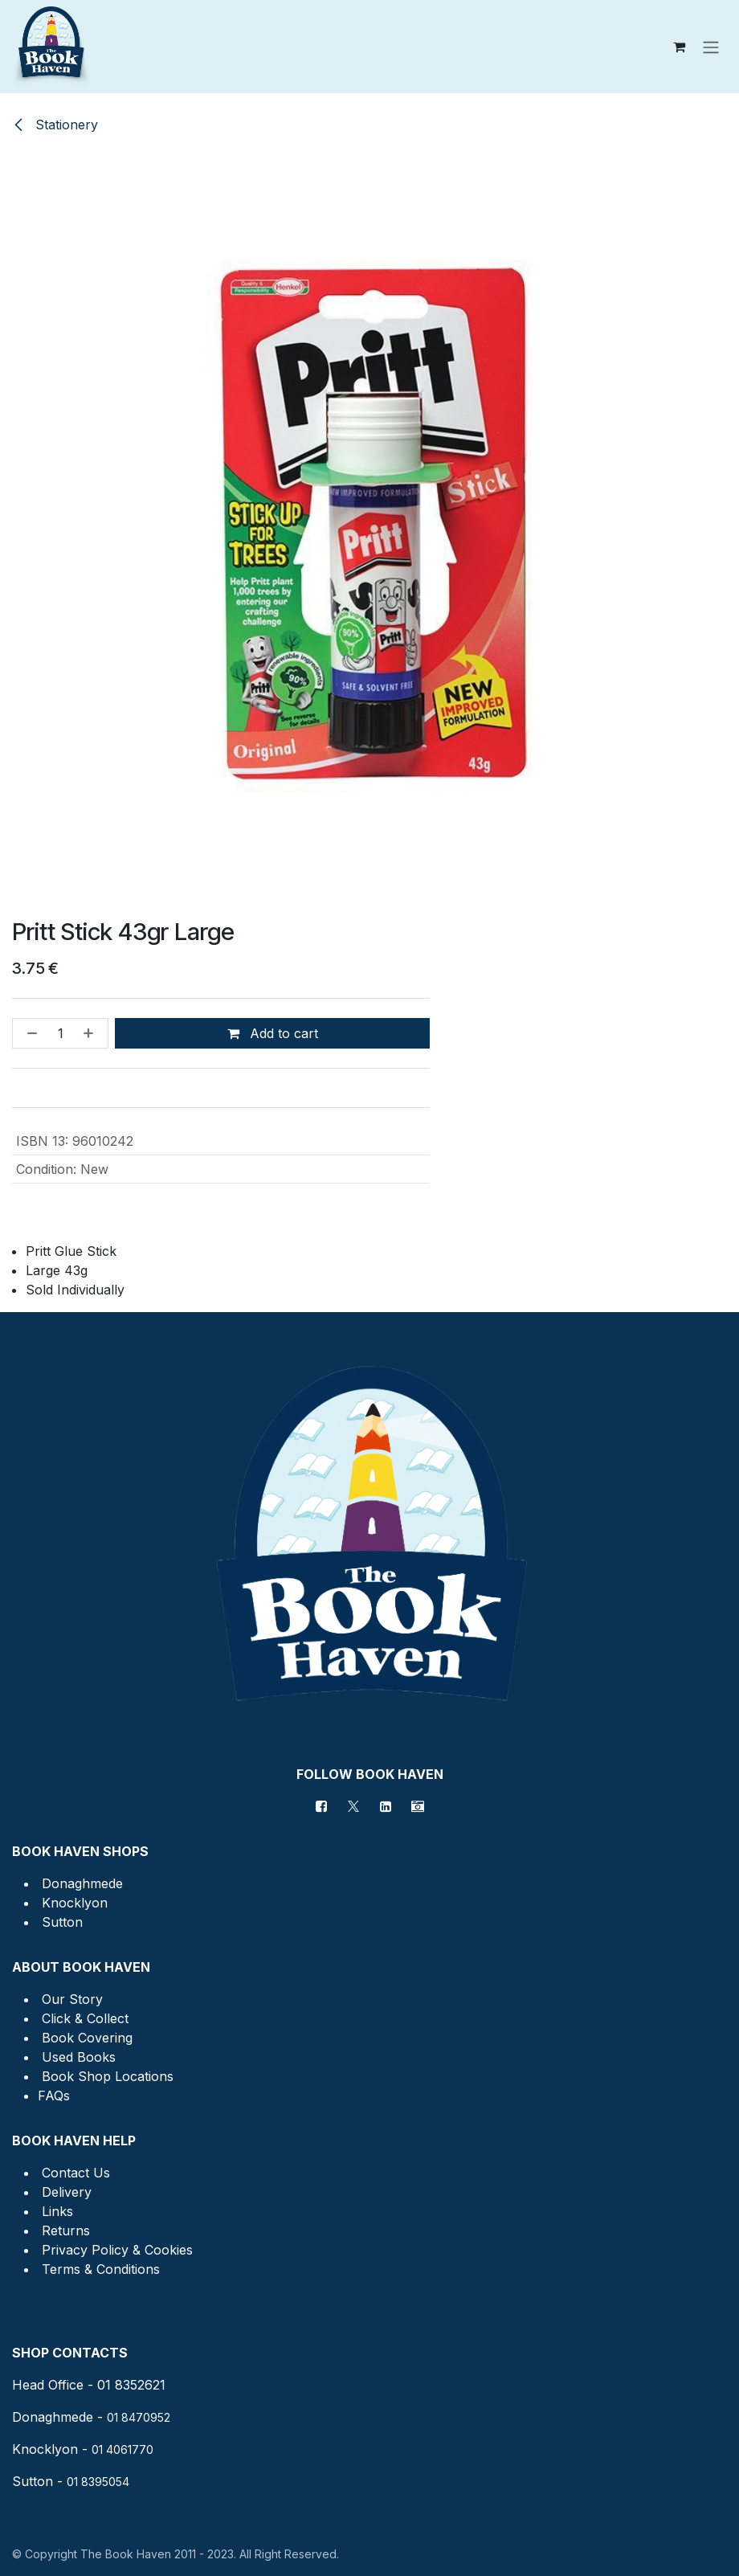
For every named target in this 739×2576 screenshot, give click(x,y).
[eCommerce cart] (679, 47)
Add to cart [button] (272, 1033)
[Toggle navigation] (711, 46)
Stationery (55, 125)
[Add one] (92, 1033)
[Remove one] (29, 1033)
